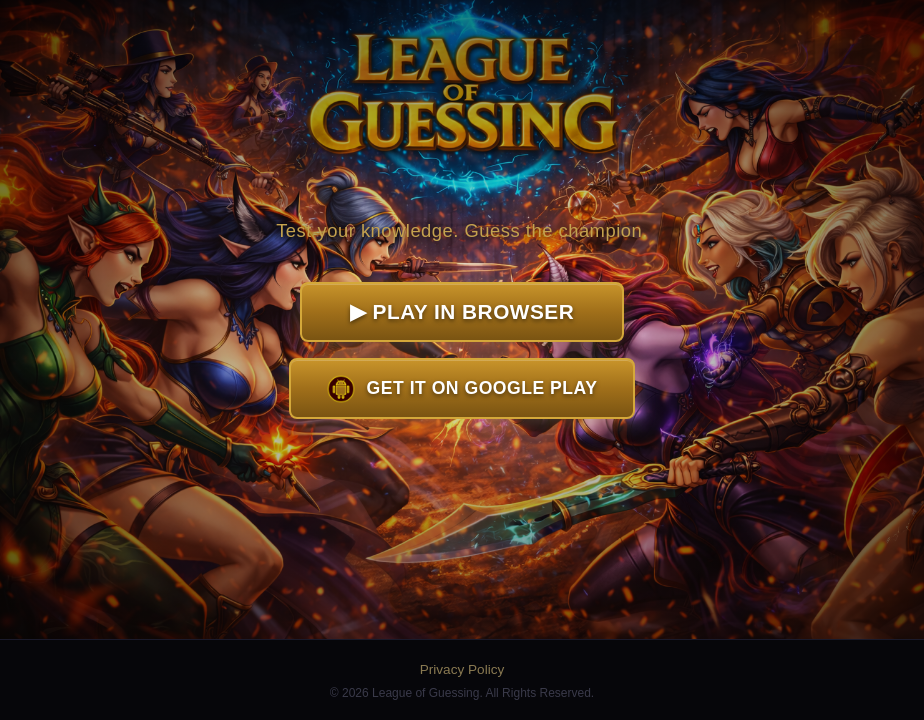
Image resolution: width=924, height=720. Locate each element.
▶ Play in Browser (462, 311)
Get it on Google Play (462, 389)
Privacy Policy (462, 669)
